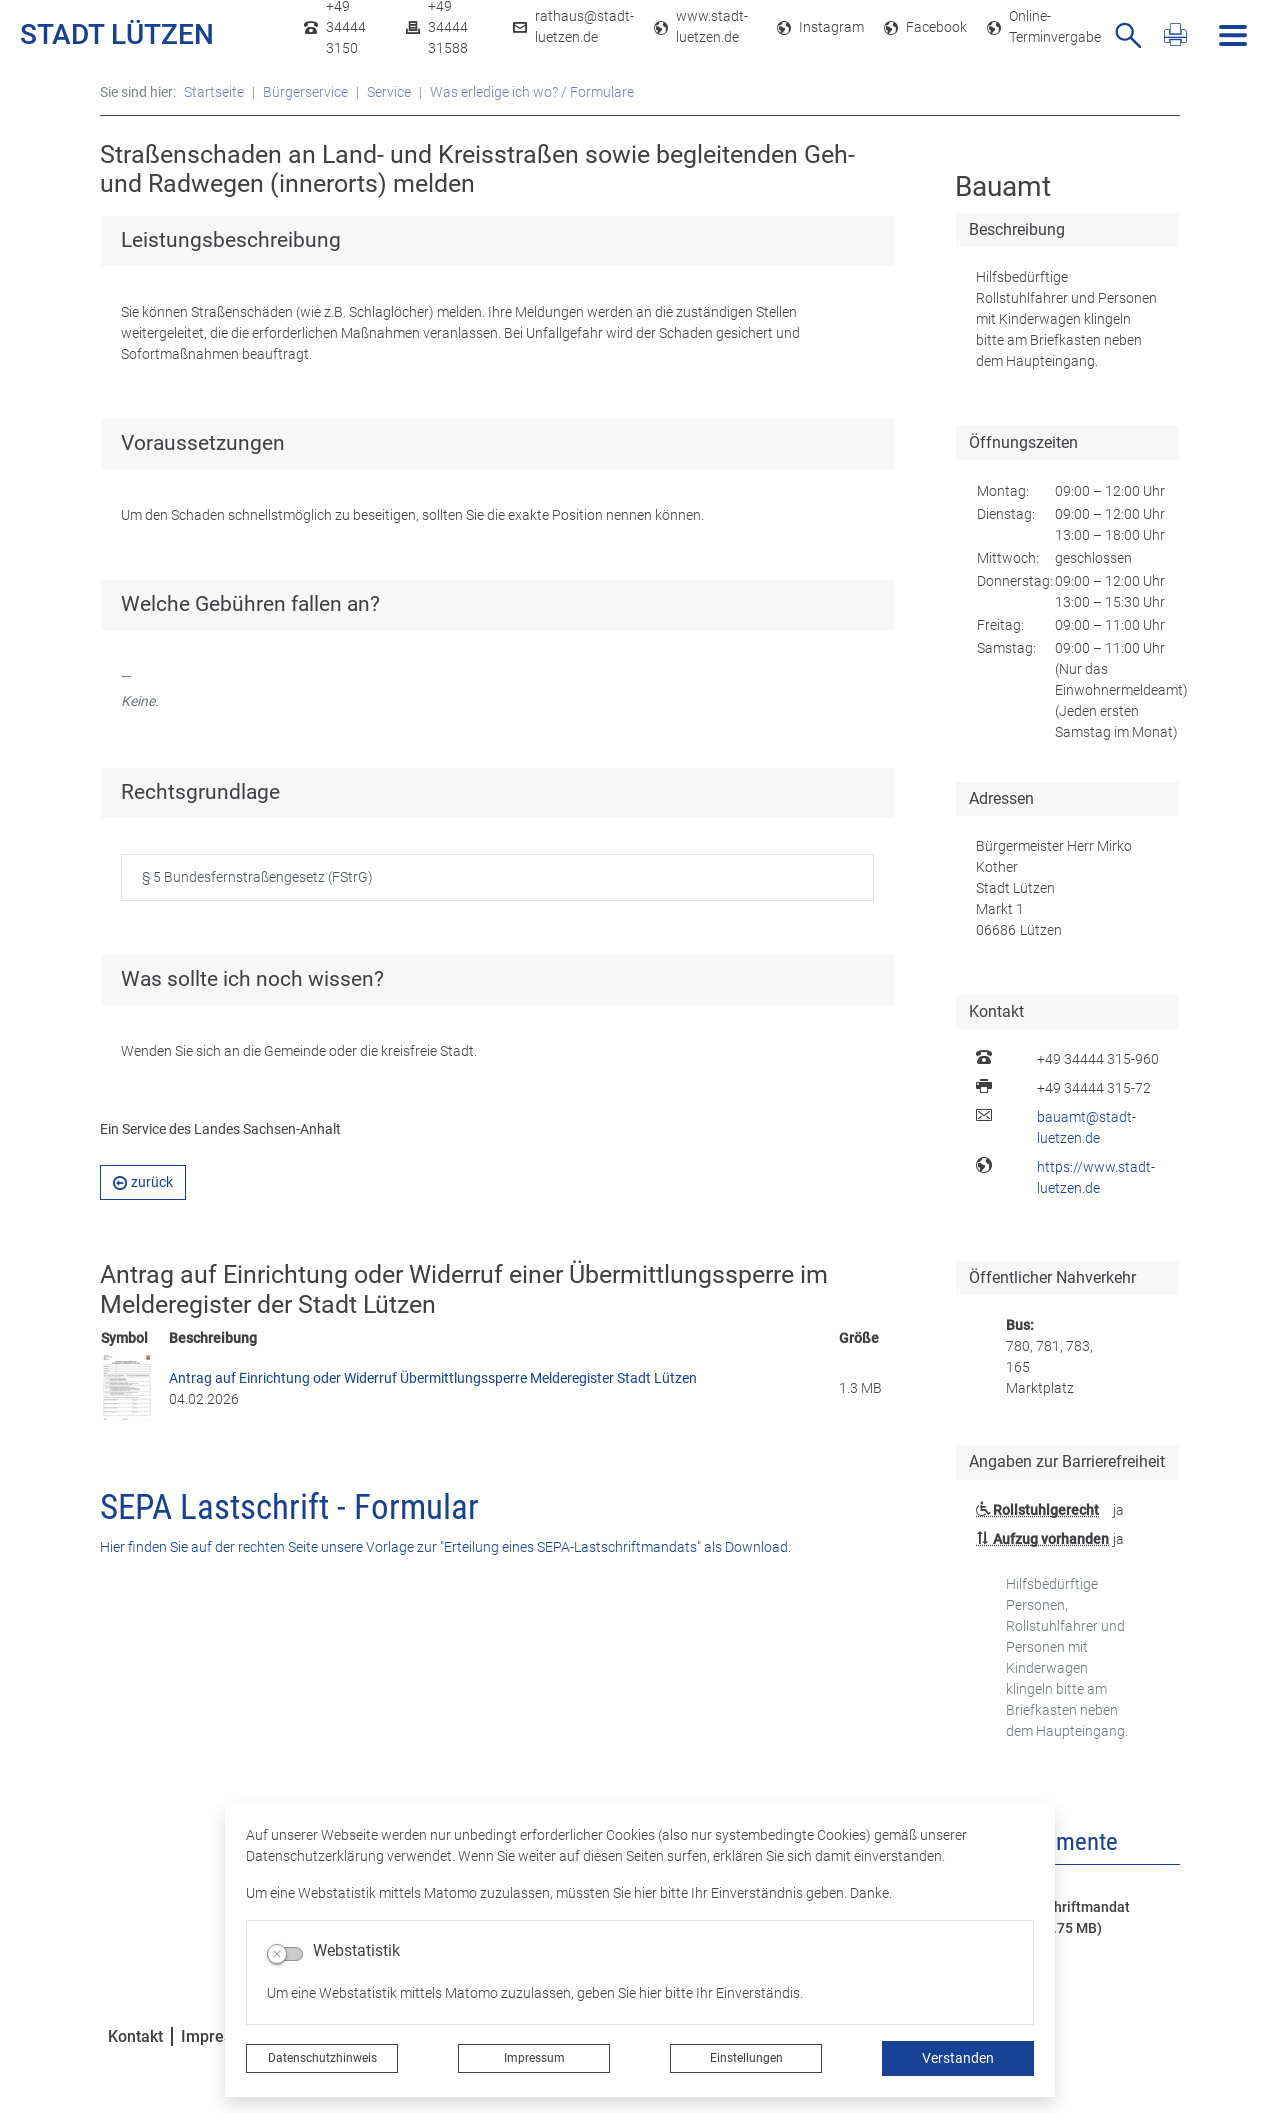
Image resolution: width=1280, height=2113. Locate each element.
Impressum (534, 2058)
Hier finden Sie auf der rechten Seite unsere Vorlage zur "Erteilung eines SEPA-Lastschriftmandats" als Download (444, 1547)
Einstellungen (746, 2058)
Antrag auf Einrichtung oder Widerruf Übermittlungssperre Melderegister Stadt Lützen (433, 1378)
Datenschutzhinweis (322, 2058)
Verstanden (958, 2058)
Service (389, 92)
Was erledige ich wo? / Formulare (532, 92)
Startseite (214, 92)
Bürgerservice (305, 92)
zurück (143, 1182)
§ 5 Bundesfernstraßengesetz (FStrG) (257, 877)
